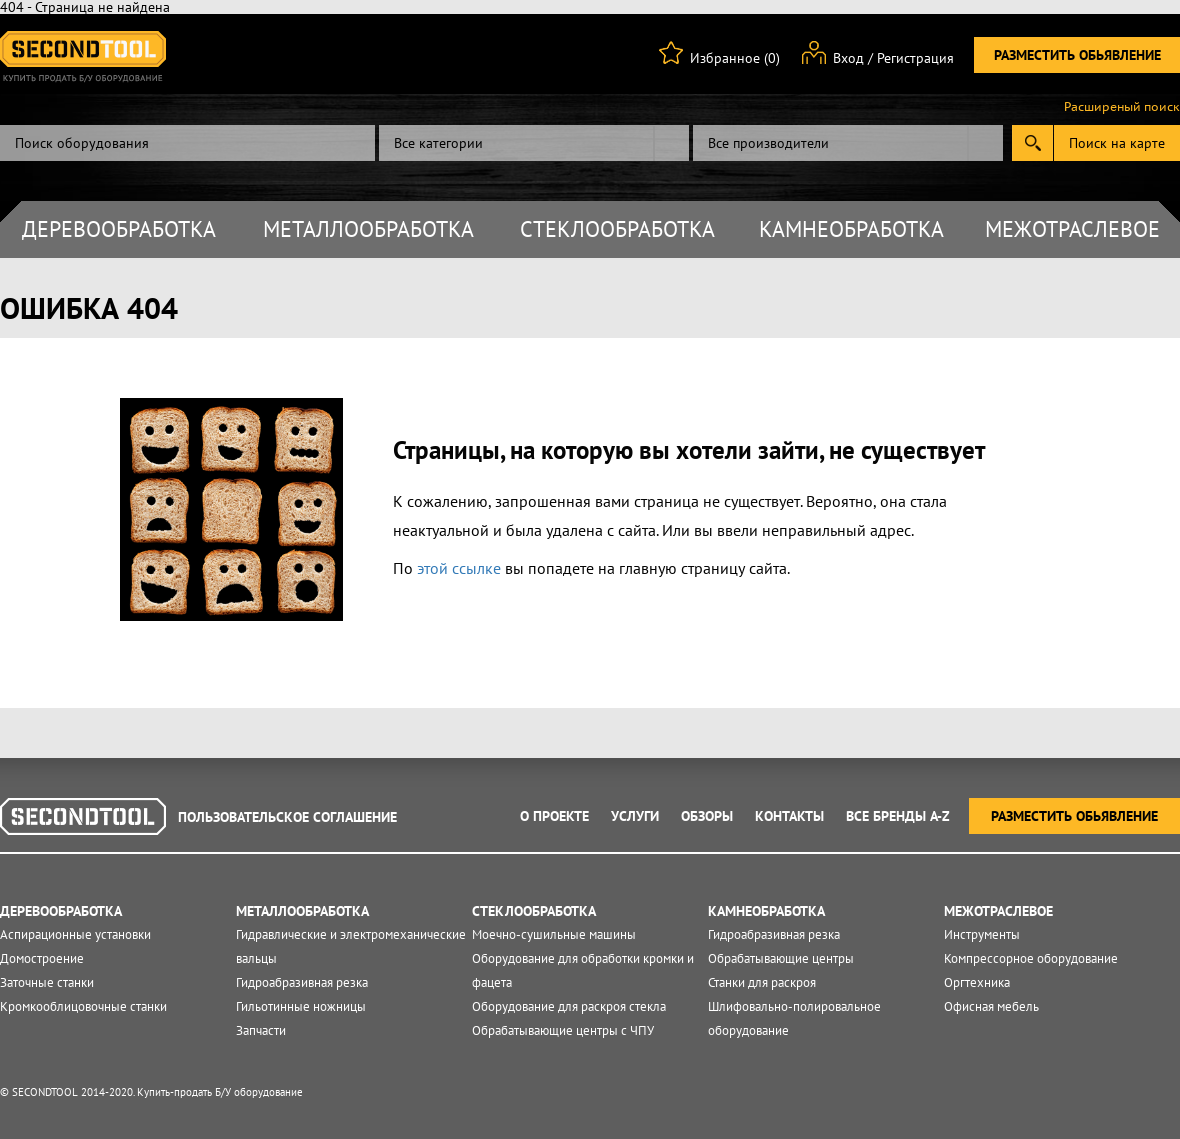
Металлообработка (368, 229)
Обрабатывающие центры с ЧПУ (563, 1030)
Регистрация (915, 58)
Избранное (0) (735, 58)
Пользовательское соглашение (287, 817)
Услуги (635, 816)
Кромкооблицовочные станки (83, 1006)
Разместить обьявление (1077, 55)
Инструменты (982, 934)
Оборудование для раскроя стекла (569, 1006)
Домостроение (42, 958)
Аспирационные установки (75, 934)
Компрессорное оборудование (1031, 958)
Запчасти (261, 1030)
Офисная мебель (991, 1006)
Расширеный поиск (1122, 107)
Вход (848, 58)
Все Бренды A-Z (898, 816)
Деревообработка (119, 229)
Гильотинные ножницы (301, 1006)
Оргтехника (977, 982)
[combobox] (534, 143)
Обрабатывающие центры (781, 958)
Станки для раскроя (762, 982)
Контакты (789, 816)
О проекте (554, 816)
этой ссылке (459, 568)
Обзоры (707, 816)
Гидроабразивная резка (302, 982)
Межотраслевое (1072, 229)
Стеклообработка (617, 229)
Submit (1032, 143)
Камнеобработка (851, 229)
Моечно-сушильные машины (554, 934)
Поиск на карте (1117, 143)
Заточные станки (47, 982)
